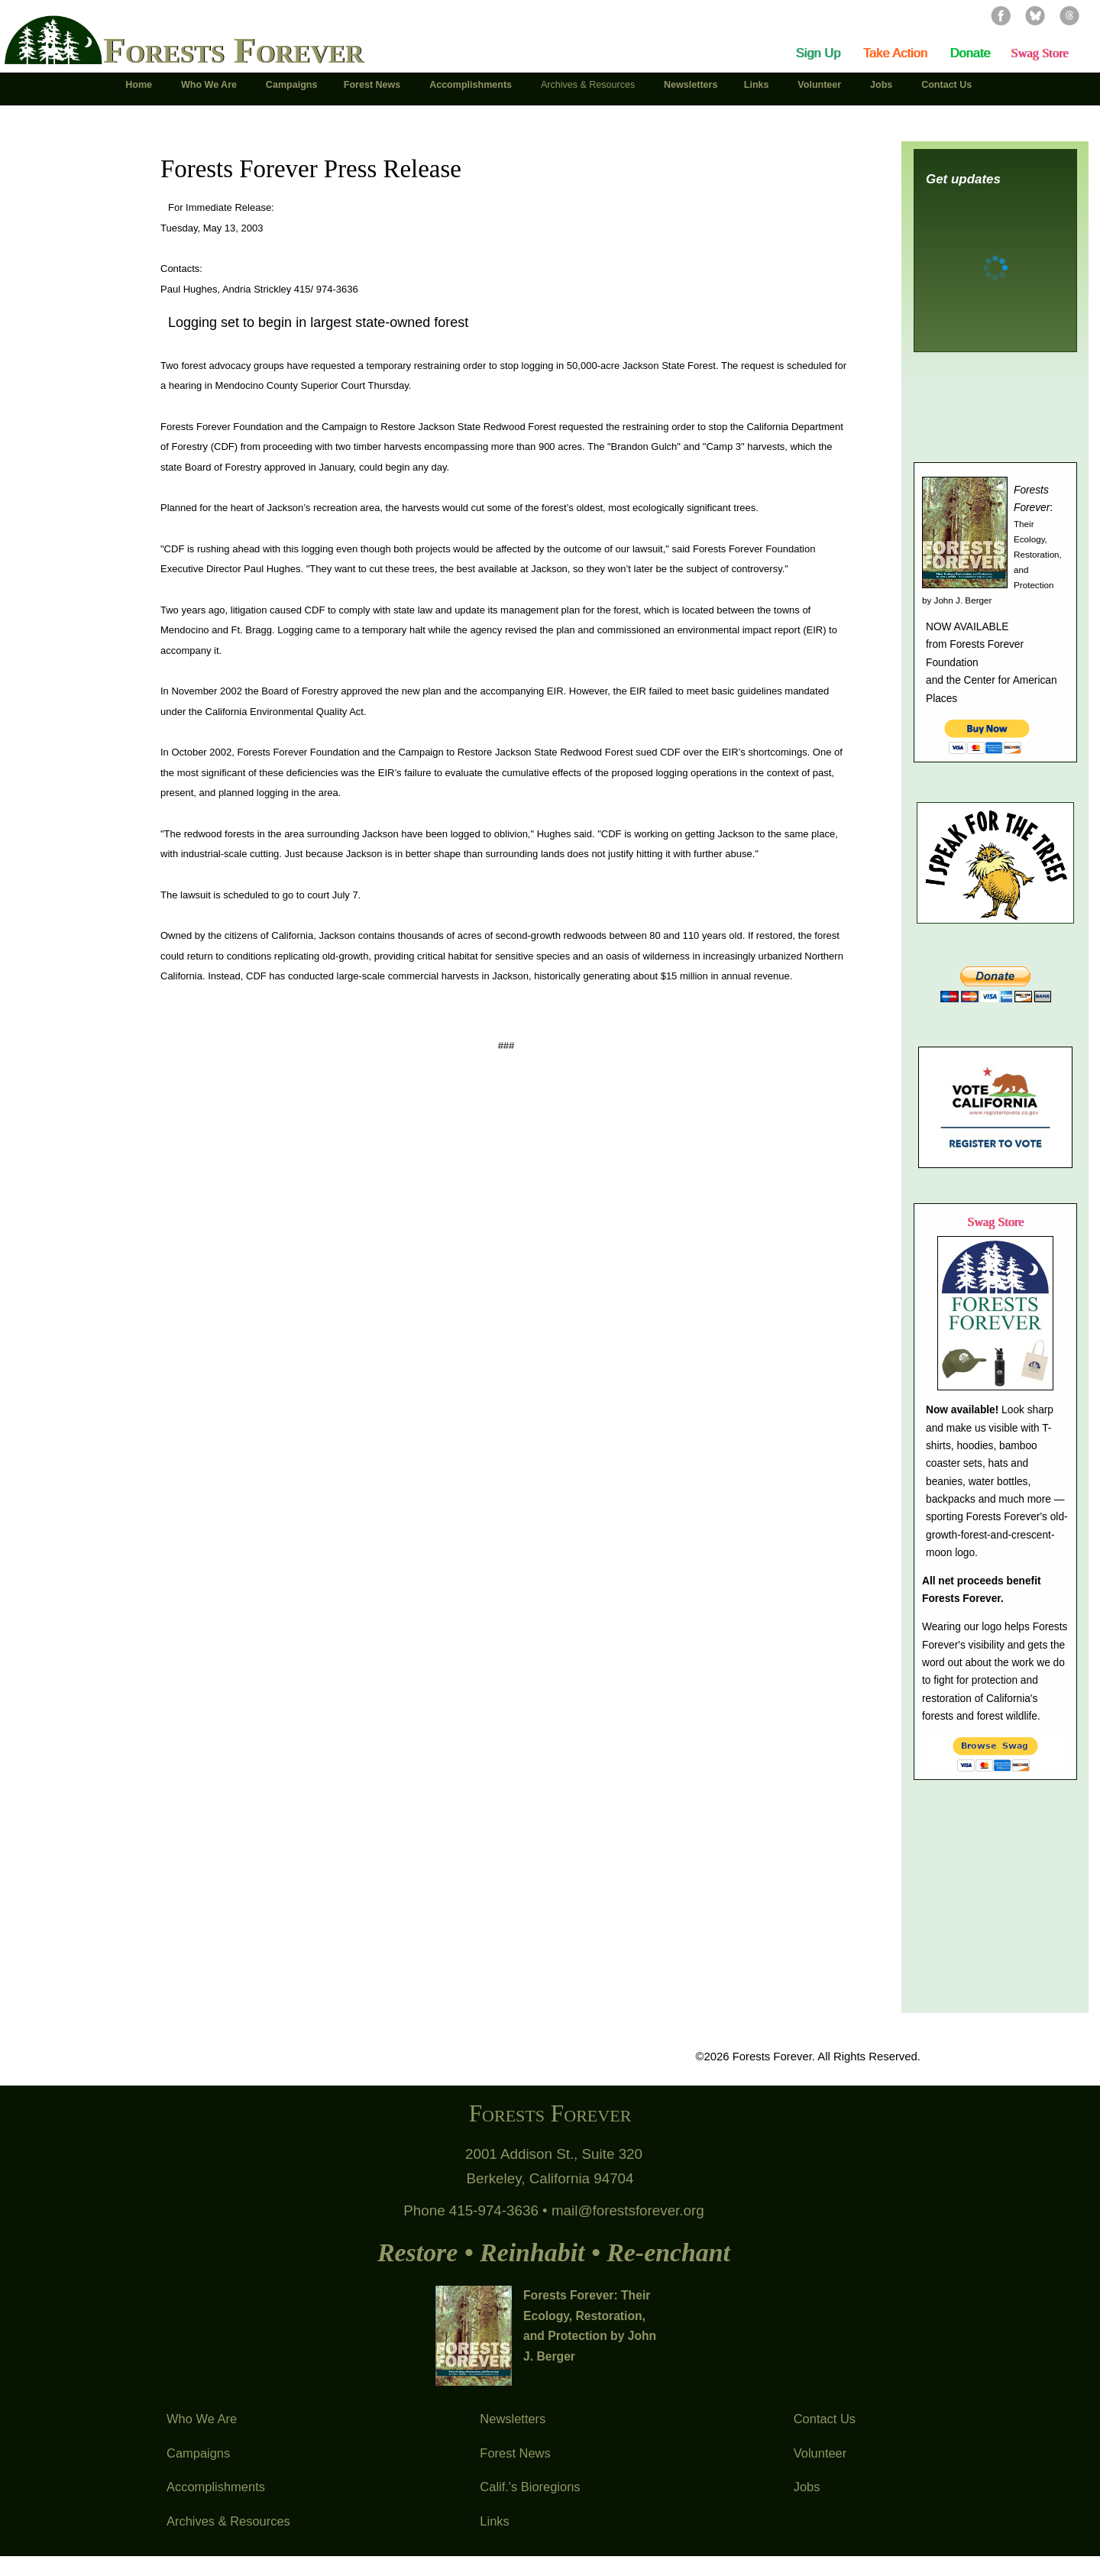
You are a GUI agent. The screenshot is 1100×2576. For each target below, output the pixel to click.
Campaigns (198, 2453)
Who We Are (202, 2419)
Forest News (515, 2453)
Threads (1069, 15)
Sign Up (818, 53)
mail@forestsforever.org (628, 2210)
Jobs (807, 2486)
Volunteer (820, 2453)
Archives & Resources (228, 2521)
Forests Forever (233, 50)
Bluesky (1035, 15)
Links (494, 2521)
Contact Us (825, 2419)
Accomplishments (216, 2486)
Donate (970, 53)
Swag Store (1039, 53)
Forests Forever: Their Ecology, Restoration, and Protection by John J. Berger (589, 2326)
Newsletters (512, 2419)
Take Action (895, 53)
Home (139, 84)
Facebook (1000, 15)
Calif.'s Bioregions (530, 2486)
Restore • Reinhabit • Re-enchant (553, 2252)
